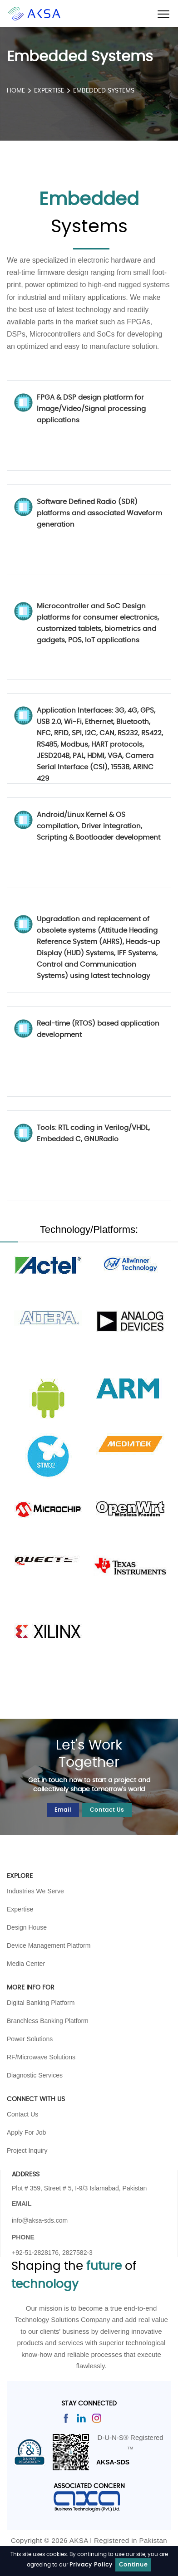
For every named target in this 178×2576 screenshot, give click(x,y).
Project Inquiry (27, 2150)
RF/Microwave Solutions (41, 2057)
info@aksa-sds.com (40, 2220)
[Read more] (65, 2417)
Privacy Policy (91, 2564)
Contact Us (107, 1810)
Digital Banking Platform (40, 2002)
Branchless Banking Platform (48, 2020)
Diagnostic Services (35, 2075)
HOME (16, 91)
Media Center (26, 1963)
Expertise (50, 91)
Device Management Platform (48, 1945)
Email (62, 1810)
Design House (27, 1927)
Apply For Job (26, 2132)
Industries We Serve (35, 1891)
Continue (133, 2564)
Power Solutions (30, 2039)
